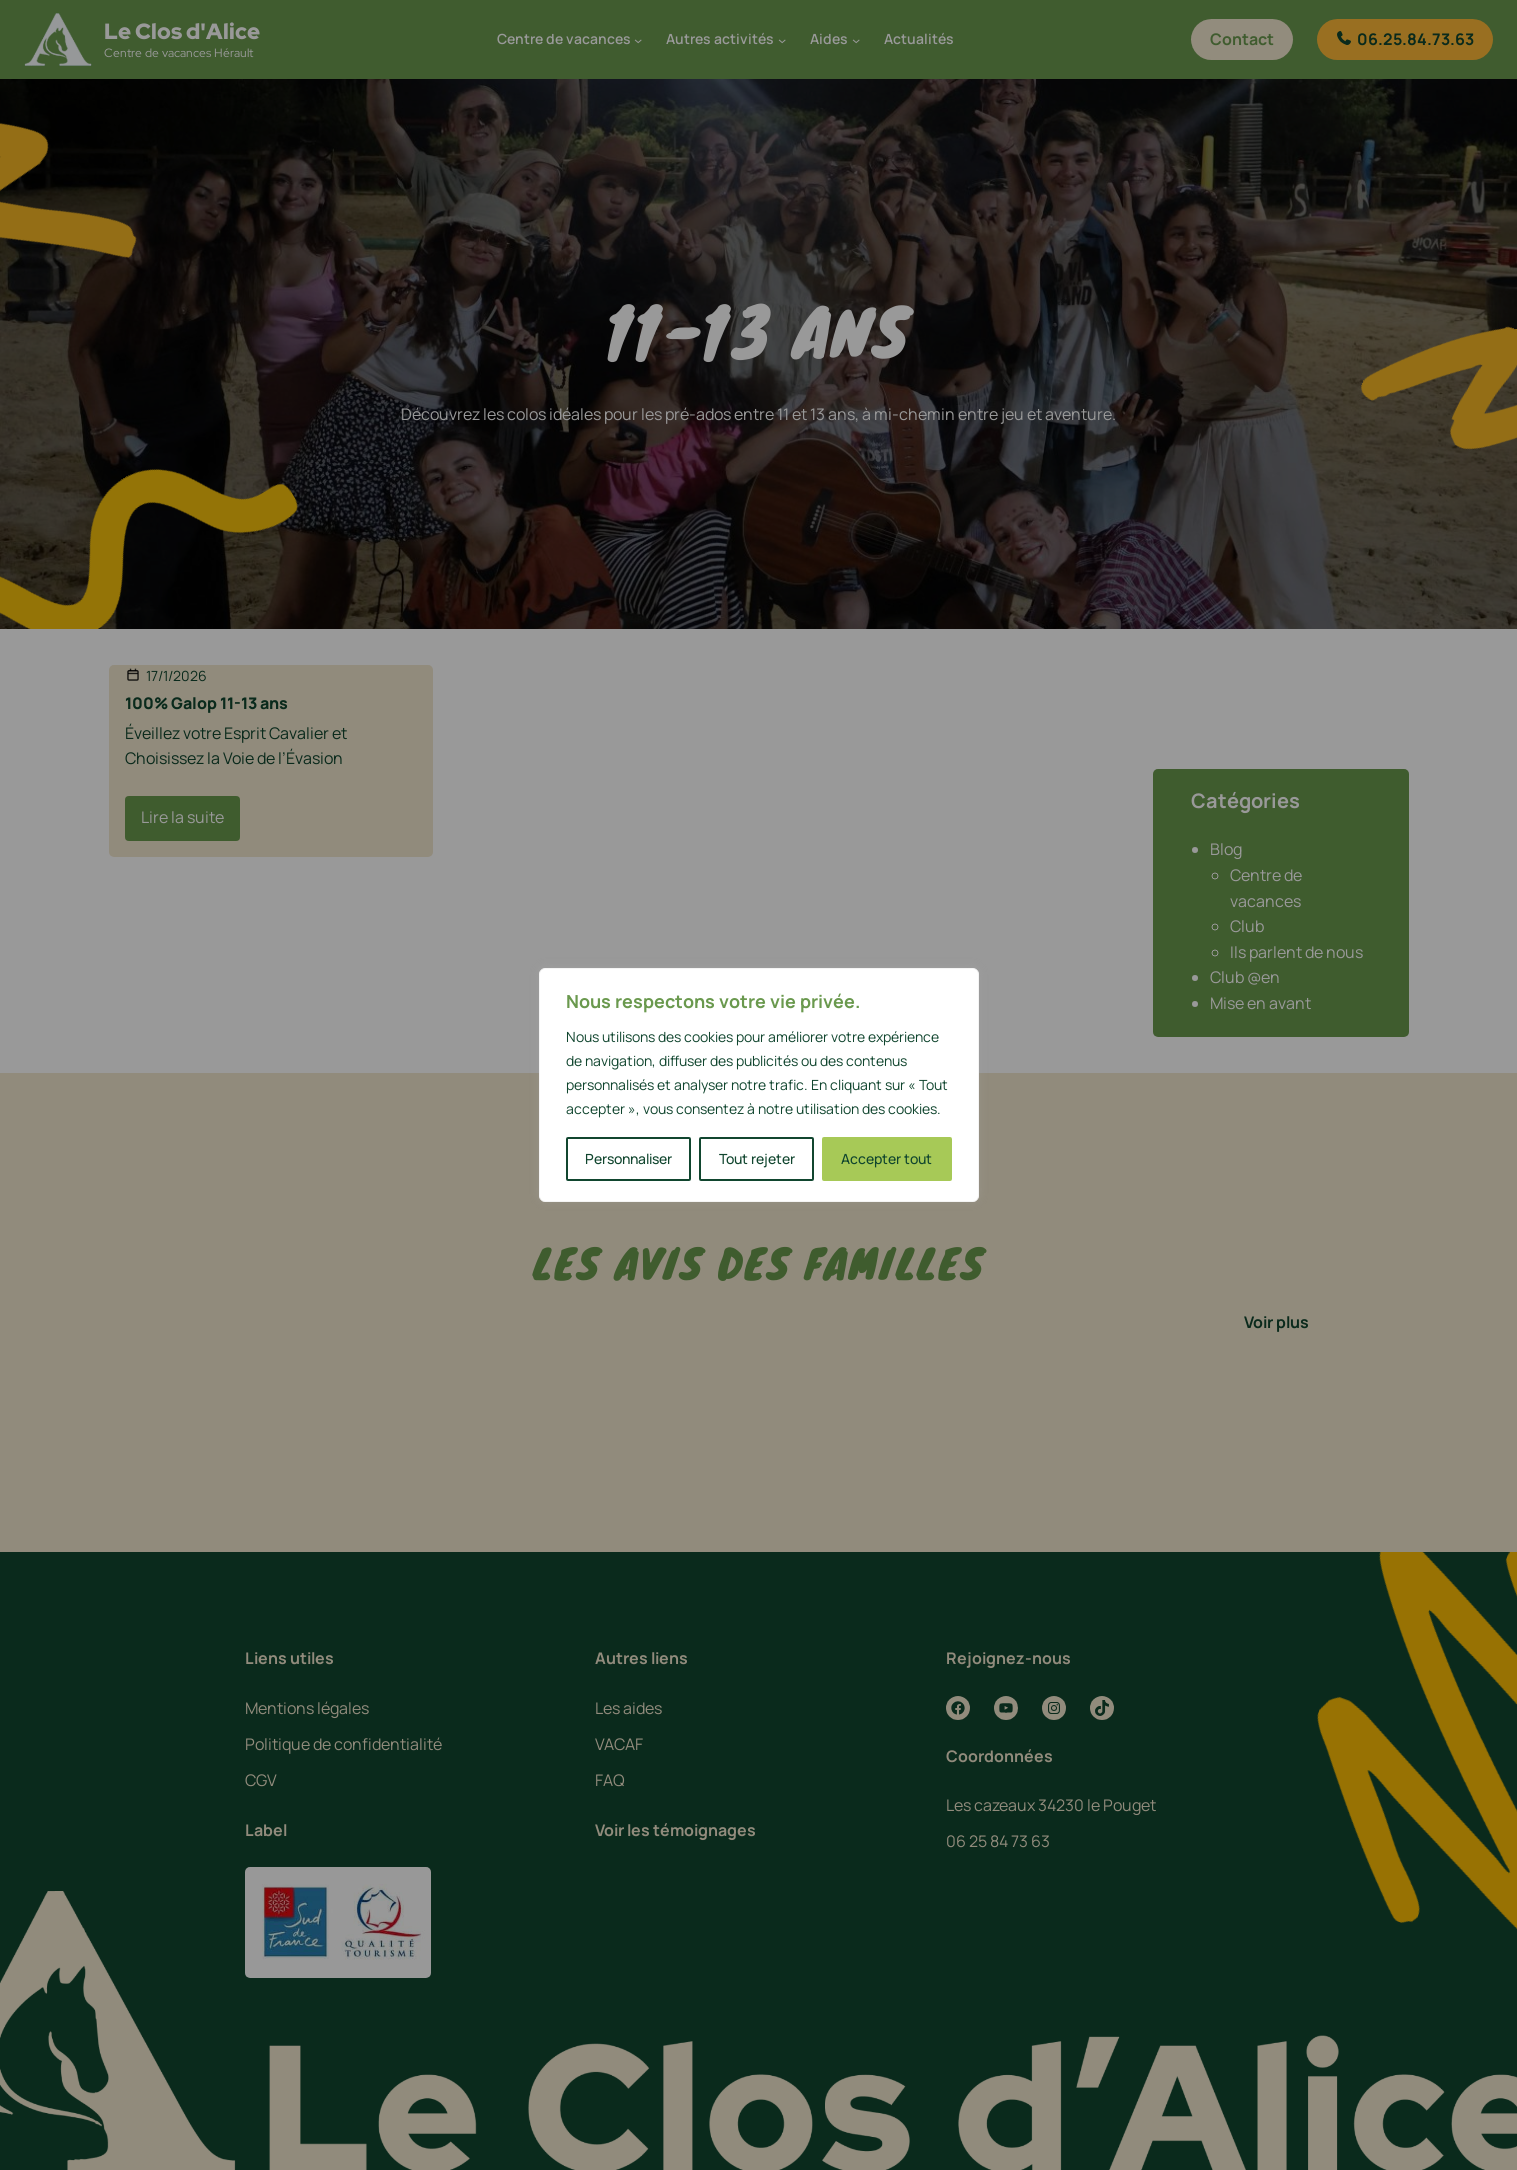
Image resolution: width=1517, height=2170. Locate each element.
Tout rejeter (757, 1158)
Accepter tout (886, 1158)
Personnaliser (628, 1158)
